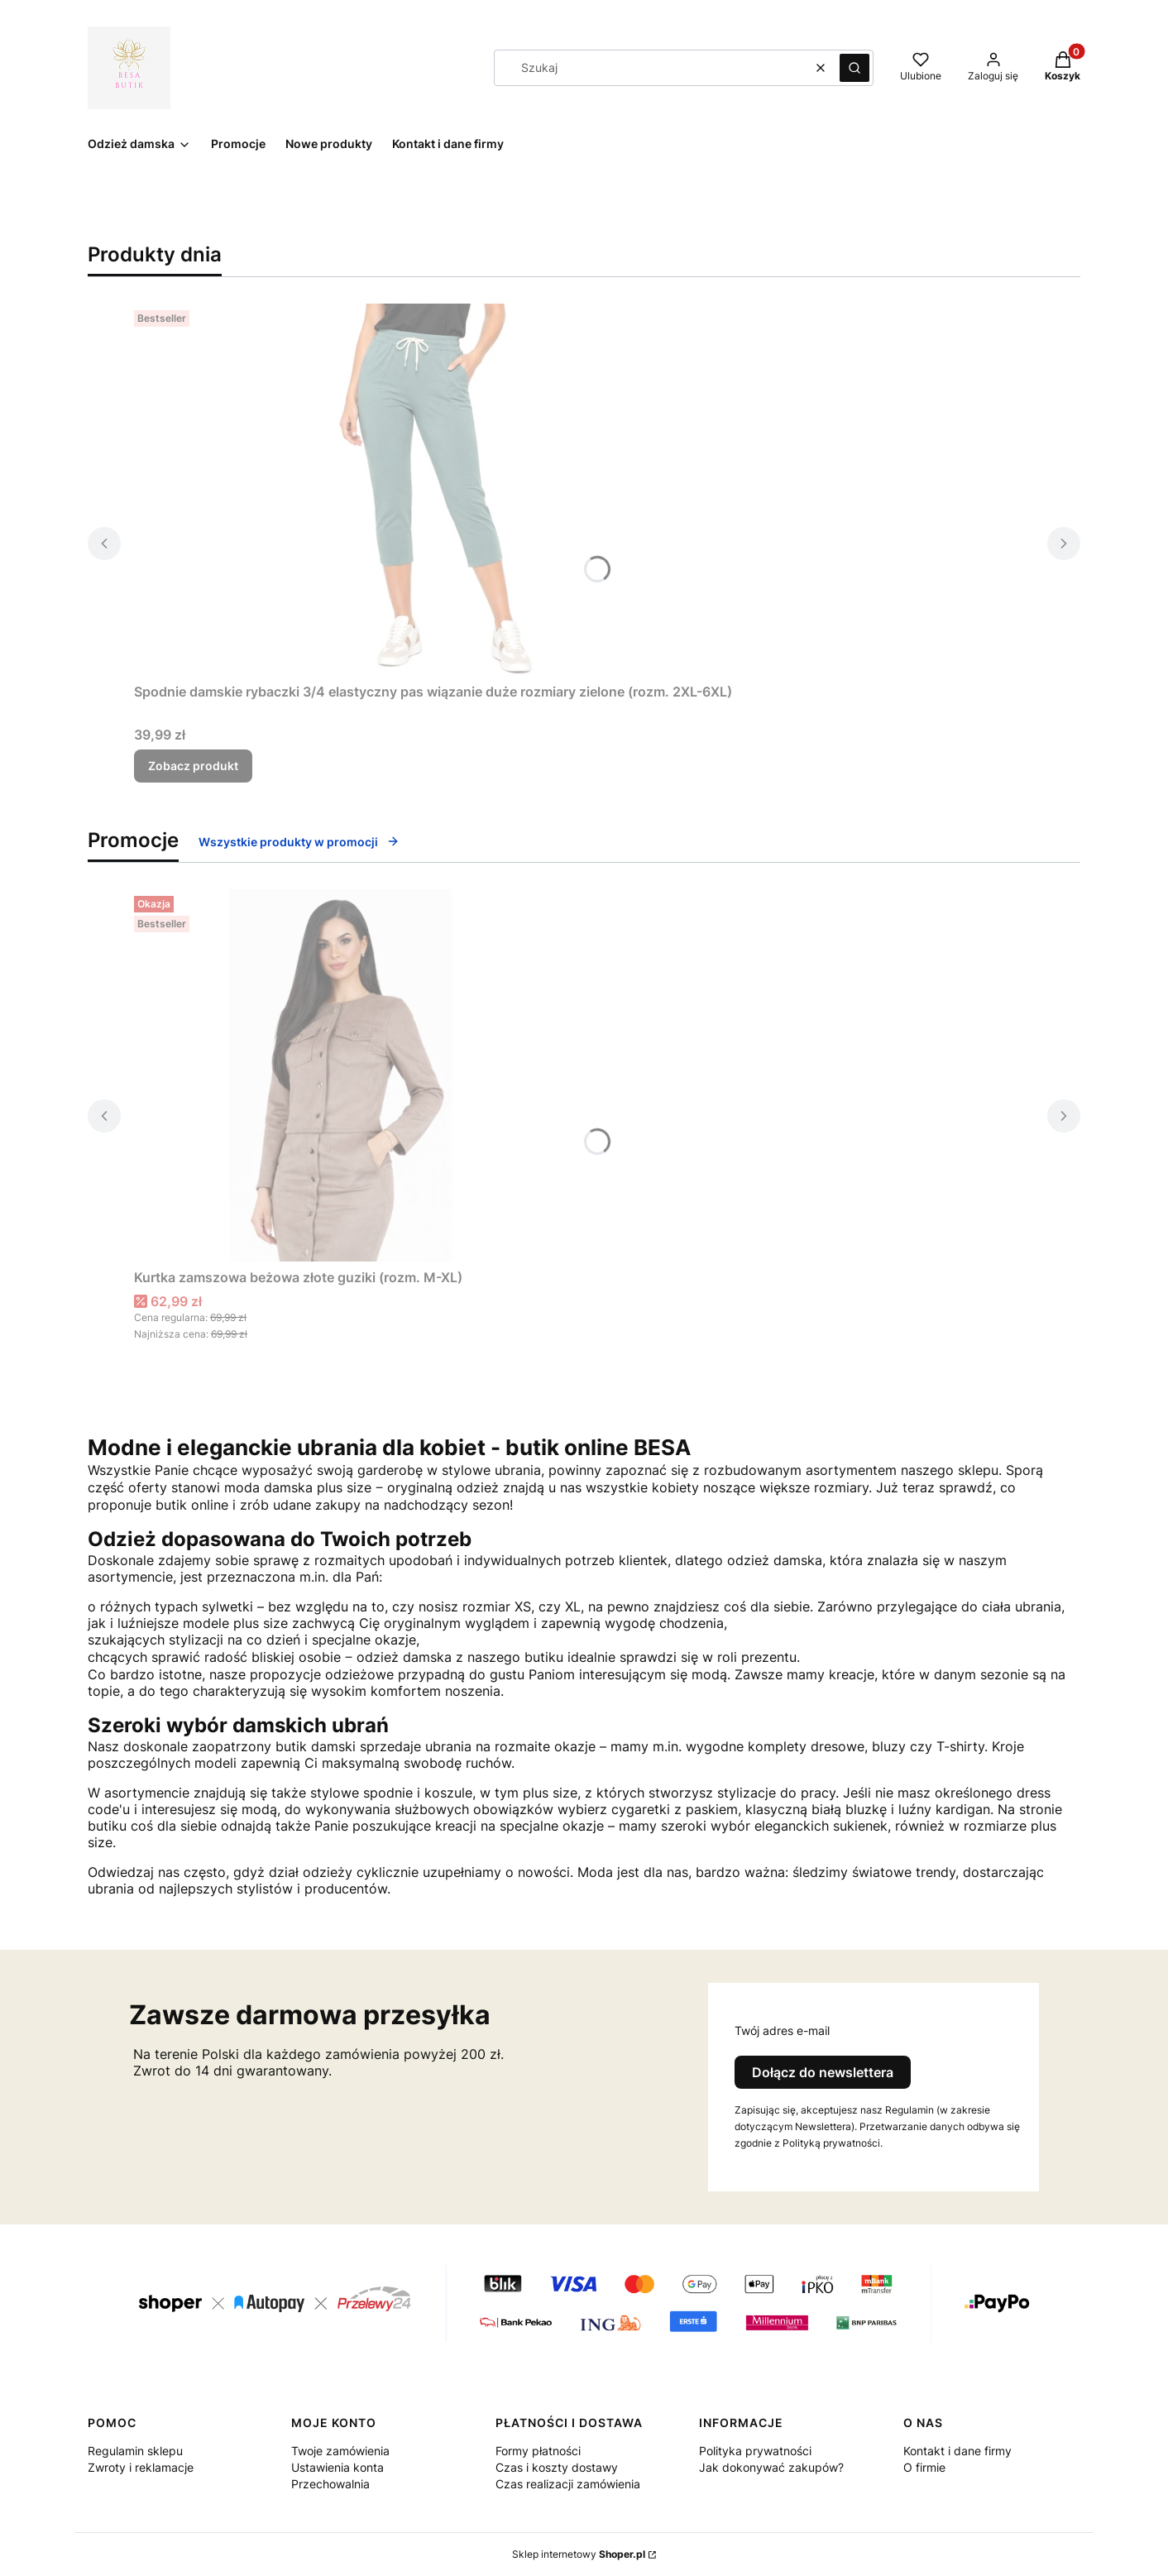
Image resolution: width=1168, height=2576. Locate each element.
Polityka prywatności (755, 2451)
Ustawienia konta (337, 2467)
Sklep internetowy (578, 2554)
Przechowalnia (330, 2484)
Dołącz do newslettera (822, 2072)
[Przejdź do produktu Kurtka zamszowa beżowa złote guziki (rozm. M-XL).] (341, 1075)
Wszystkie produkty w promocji (299, 842)
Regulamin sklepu (135, 2451)
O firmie (924, 2467)
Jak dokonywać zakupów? (771, 2467)
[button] (854, 68)
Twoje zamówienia (340, 2451)
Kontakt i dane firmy (957, 2451)
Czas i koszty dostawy (556, 2467)
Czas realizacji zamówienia (567, 2484)
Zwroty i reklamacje (141, 2467)
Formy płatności (538, 2451)
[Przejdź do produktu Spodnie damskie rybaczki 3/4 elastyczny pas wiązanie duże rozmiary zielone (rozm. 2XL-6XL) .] (433, 490)
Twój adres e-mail (782, 2030)
